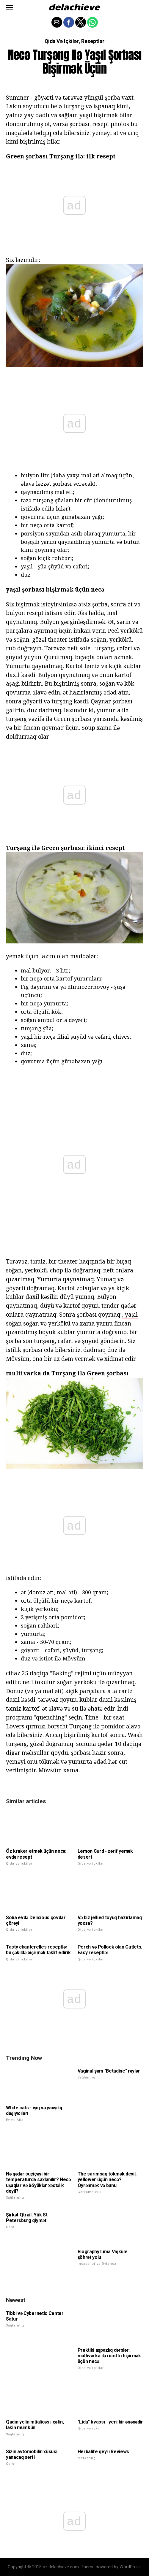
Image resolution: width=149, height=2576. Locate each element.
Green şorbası (27, 156)
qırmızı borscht (47, 1726)
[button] (9, 7)
